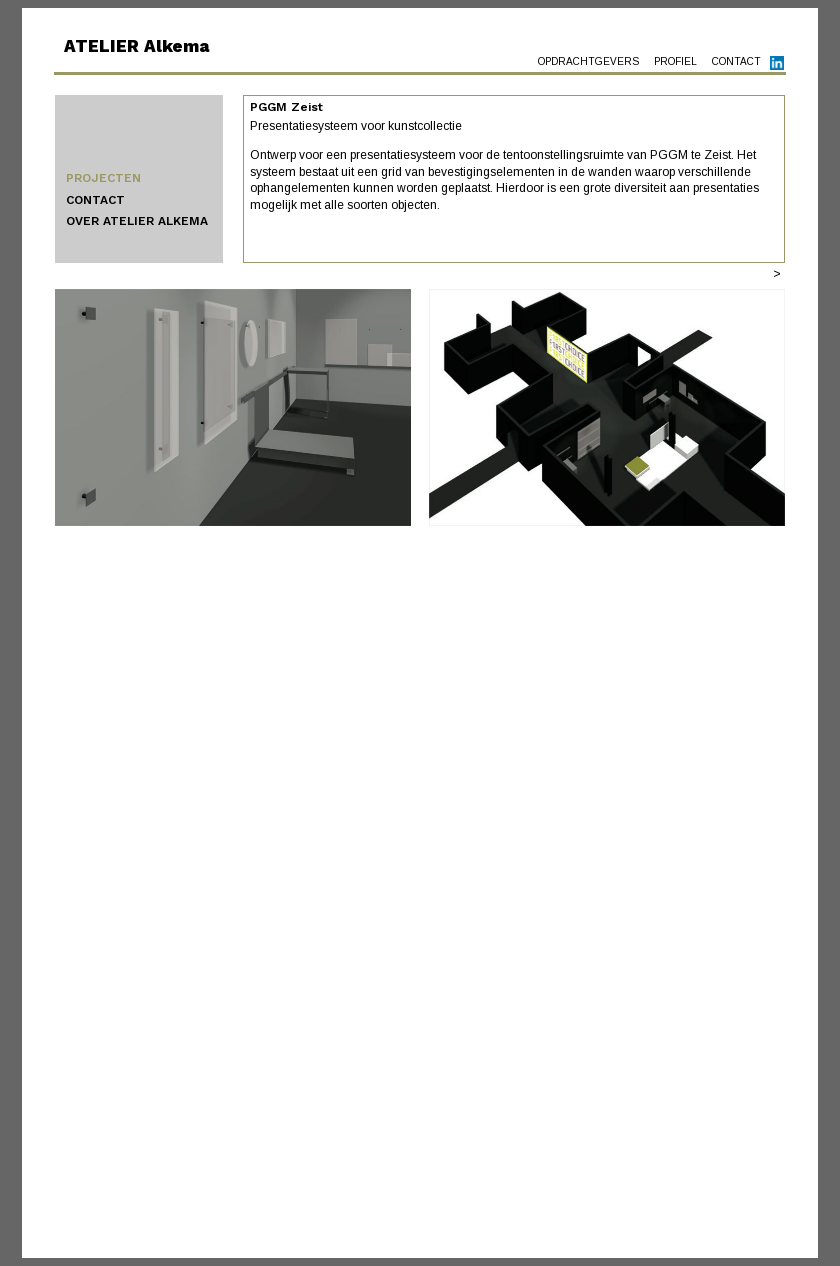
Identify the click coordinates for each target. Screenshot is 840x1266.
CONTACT (736, 61)
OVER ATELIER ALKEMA (137, 221)
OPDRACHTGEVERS (588, 61)
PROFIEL (675, 61)
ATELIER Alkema (136, 46)
